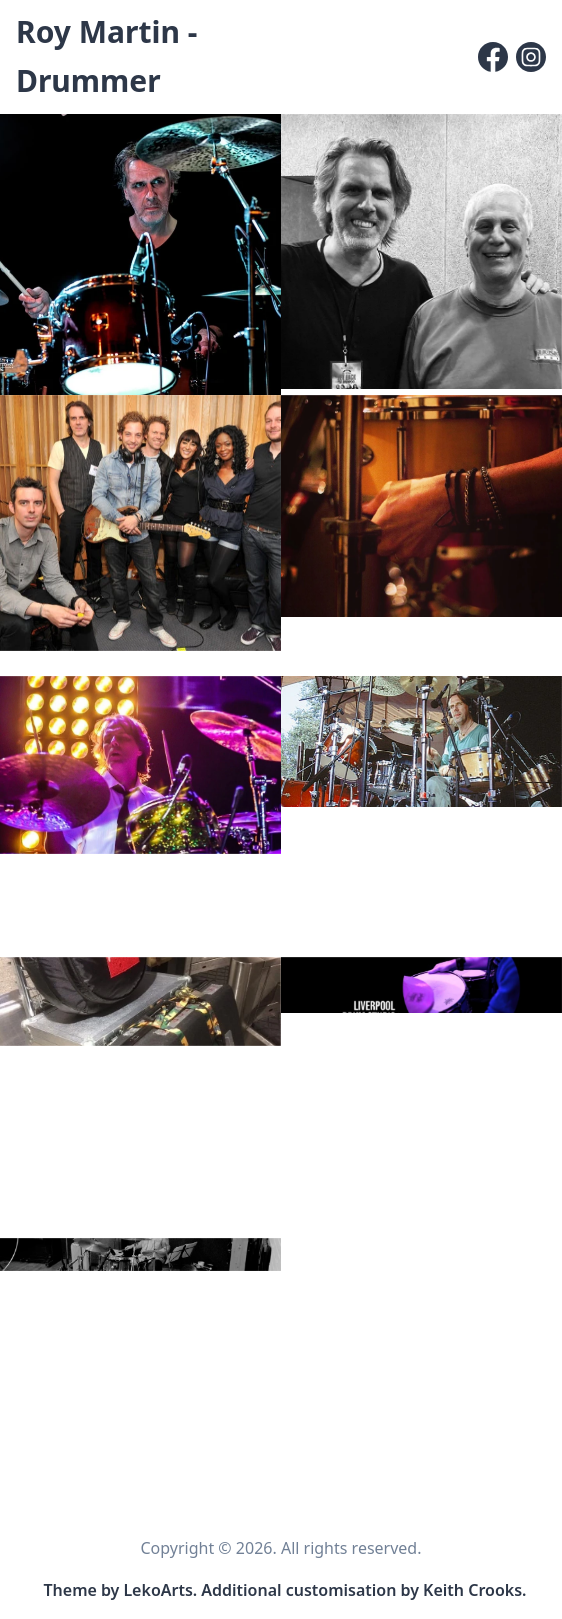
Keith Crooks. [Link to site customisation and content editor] (474, 1590)
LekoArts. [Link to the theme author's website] (160, 1590)
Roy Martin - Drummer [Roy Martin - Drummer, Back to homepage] (106, 56)
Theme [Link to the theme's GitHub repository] (70, 1590)
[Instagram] (531, 57)
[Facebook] (493, 57)
